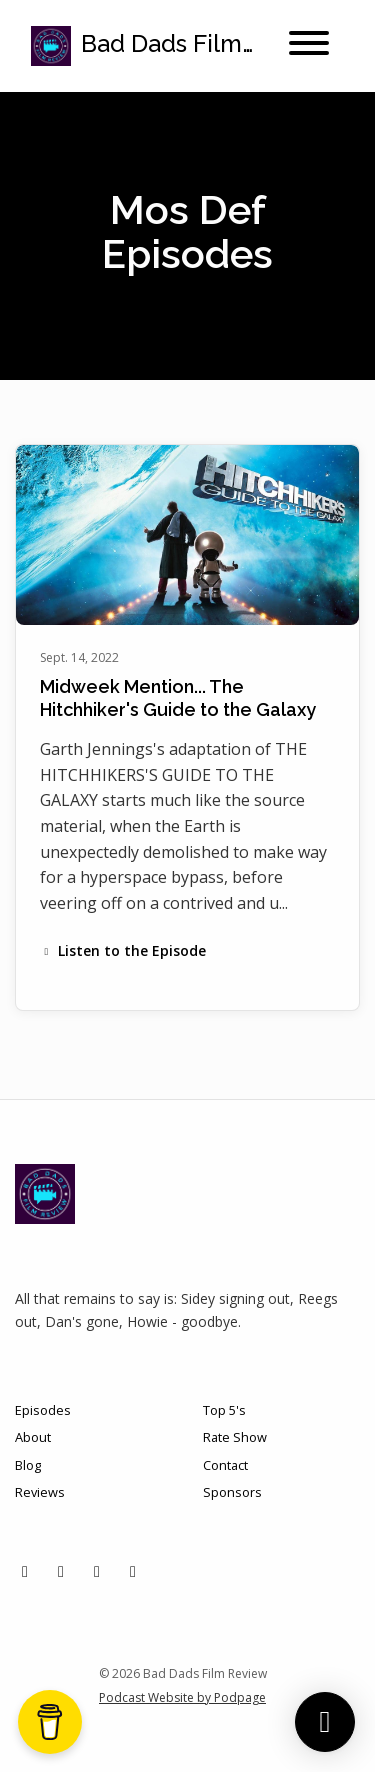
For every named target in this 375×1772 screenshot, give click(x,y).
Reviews (40, 1492)
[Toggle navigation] (309, 46)
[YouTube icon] (133, 1571)
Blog (28, 1465)
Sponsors (232, 1492)
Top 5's (224, 1410)
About (33, 1437)
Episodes (43, 1410)
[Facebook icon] (97, 1571)
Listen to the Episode (123, 950)
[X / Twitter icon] (25, 1571)
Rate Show (235, 1437)
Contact (225, 1465)
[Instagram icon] (61, 1571)
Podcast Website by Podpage (182, 1697)
